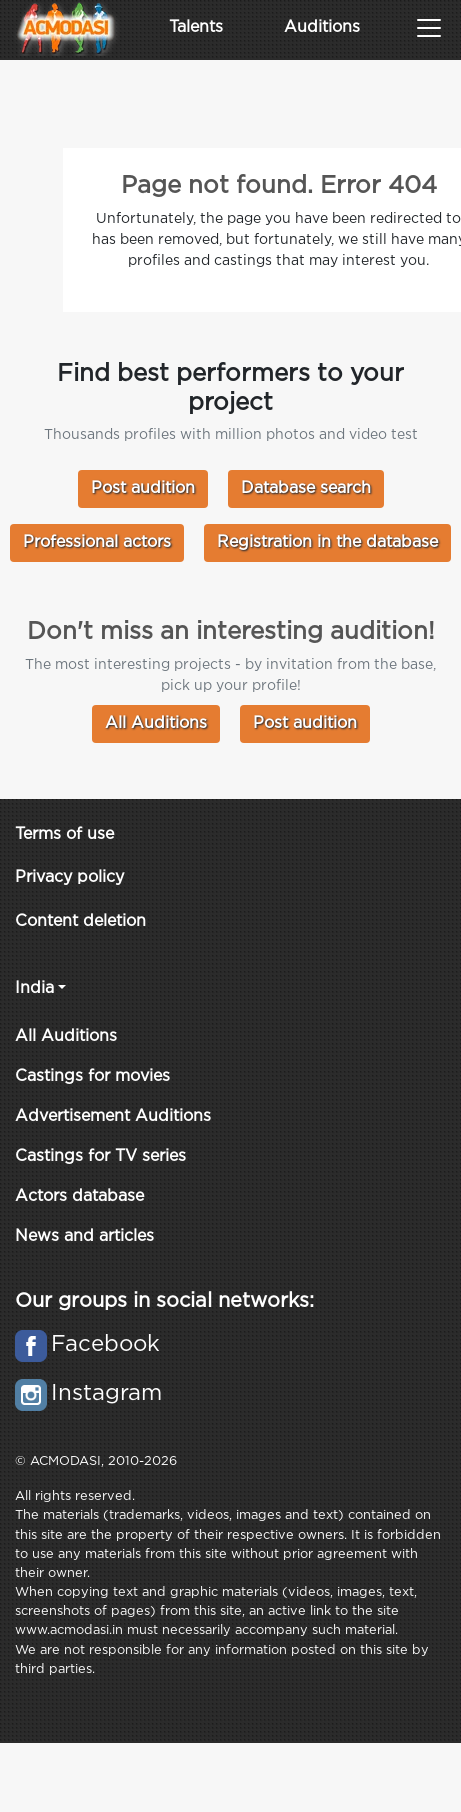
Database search (306, 488)
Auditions (322, 27)
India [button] (34, 988)
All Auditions (156, 723)
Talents (196, 27)
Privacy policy (69, 877)
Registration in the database (327, 542)
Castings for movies (92, 1076)
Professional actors (97, 542)
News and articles (84, 1236)
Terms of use (64, 834)
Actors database (79, 1196)
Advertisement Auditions (113, 1116)
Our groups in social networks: (164, 1301)
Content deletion (80, 921)
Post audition (143, 488)
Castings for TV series (100, 1156)
